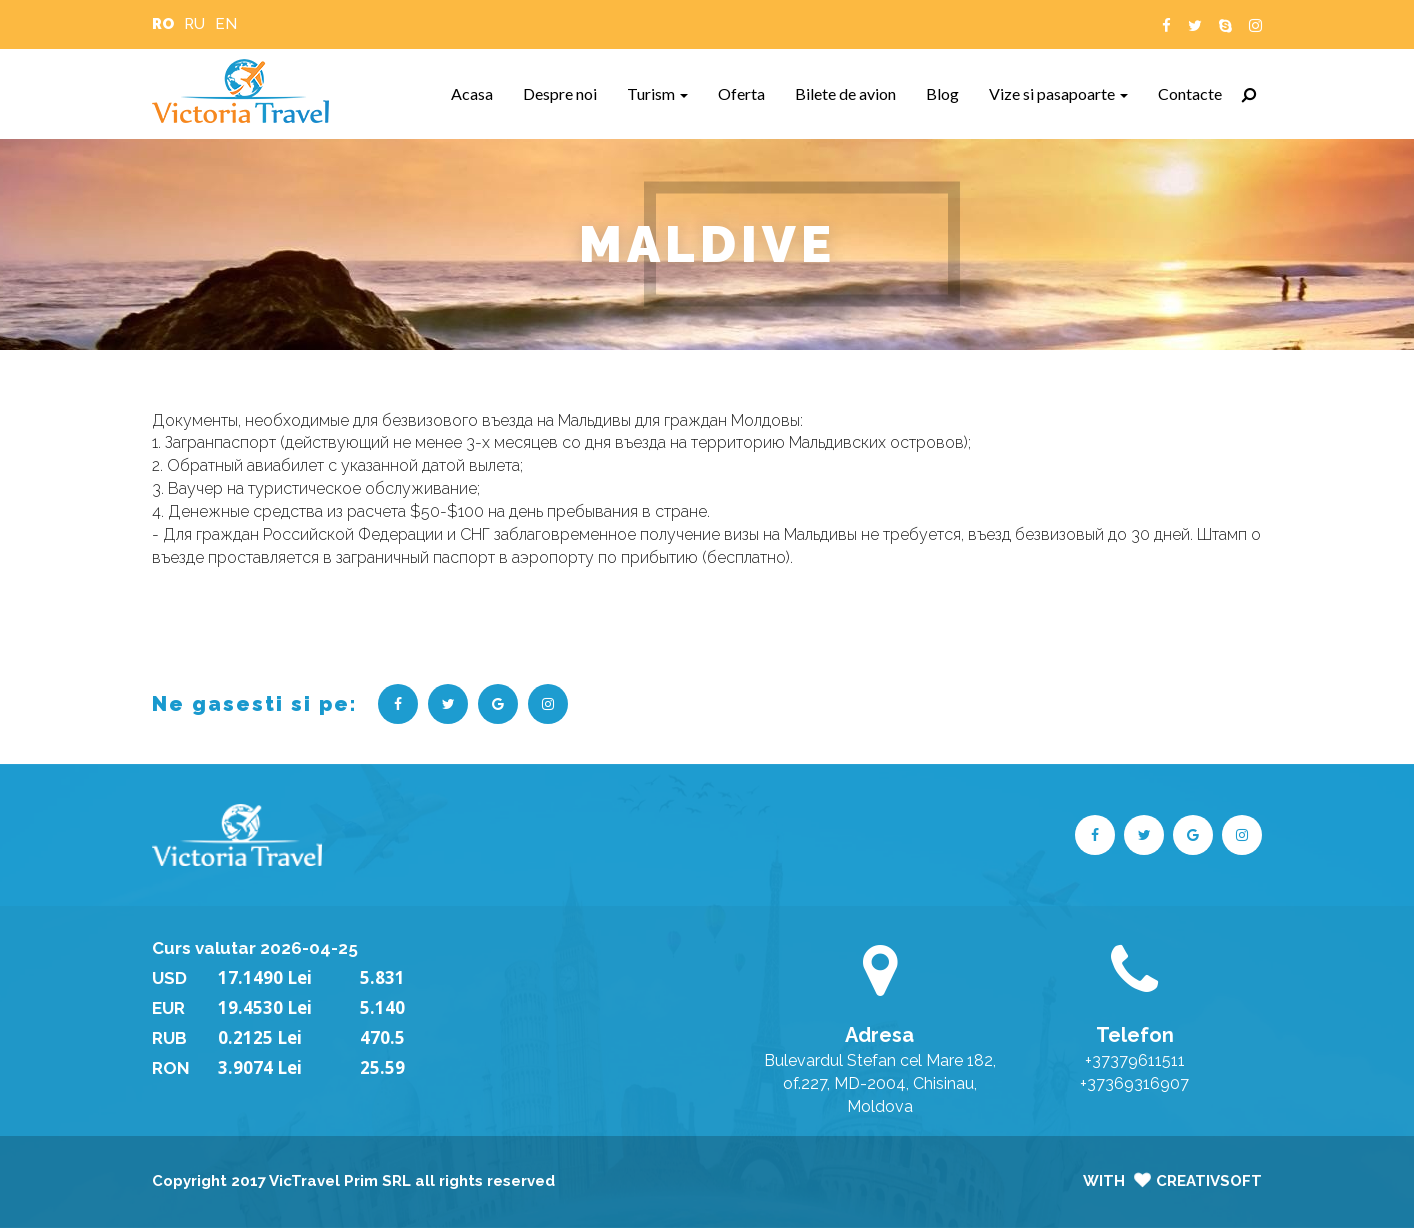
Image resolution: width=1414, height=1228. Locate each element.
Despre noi (567, 93)
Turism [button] (657, 93)
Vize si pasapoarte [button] (1058, 93)
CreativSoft (1209, 1181)
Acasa (479, 93)
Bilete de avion (853, 93)
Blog (950, 93)
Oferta (749, 93)
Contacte (1197, 93)
